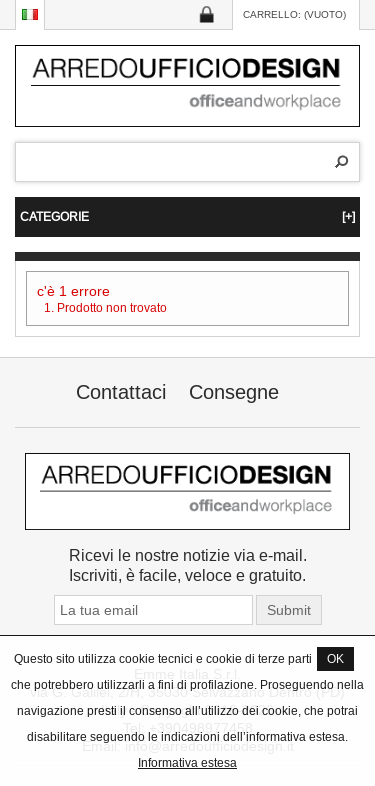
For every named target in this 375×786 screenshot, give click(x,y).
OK (335, 658)
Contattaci (121, 391)
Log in (207, 15)
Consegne (234, 391)
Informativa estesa (187, 762)
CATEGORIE (187, 216)
